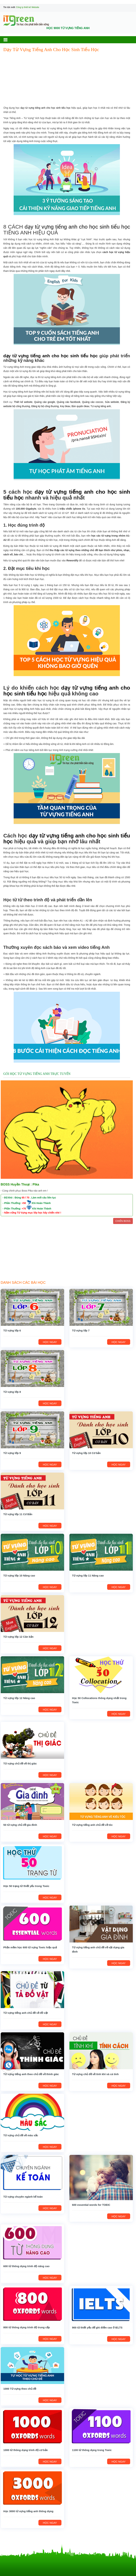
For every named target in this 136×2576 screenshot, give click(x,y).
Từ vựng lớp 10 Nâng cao (19, 1575)
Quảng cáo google (44, 402)
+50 (24, 1203)
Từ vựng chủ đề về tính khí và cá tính (95, 2074)
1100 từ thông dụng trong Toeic (92, 2450)
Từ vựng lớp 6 (12, 1330)
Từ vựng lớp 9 (12, 1452)
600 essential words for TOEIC (91, 2204)
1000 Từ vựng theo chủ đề (19, 2388)
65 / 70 (25, 1197)
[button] (9, 39)
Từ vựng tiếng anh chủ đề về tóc (92, 1824)
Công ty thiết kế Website (27, 7)
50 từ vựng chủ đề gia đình (20, 1824)
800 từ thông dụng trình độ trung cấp (26, 2327)
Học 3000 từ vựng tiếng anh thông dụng (28, 2511)
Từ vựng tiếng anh (100, 406)
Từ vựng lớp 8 (12, 1391)
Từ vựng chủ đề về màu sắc (20, 2135)
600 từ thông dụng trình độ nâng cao (26, 2266)
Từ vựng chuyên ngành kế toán (23, 2196)
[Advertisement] (66, 81)
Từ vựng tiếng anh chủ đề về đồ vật (25, 2012)
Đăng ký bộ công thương (45, 406)
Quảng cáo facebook (68, 402)
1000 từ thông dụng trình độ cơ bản (25, 2450)
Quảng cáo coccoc (92, 402)
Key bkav (65, 406)
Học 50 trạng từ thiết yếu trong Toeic (26, 1885)
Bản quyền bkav (80, 406)
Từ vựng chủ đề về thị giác (20, 1763)
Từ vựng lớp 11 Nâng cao (88, 1575)
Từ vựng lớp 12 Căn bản (18, 1636)
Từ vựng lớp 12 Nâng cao (19, 1698)
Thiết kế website (23, 402)
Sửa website (112, 402)
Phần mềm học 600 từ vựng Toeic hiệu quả (30, 1947)
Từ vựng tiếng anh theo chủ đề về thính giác (31, 2074)
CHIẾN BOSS (123, 1221)
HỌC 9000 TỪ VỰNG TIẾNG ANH (68, 28)
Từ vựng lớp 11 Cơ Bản (17, 1514)
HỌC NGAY (50, 1341)
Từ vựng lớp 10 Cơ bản (86, 1452)
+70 (24, 1208)
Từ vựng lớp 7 (81, 1330)
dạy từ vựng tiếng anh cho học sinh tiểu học (45, 107)
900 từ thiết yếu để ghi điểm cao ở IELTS (97, 2327)
